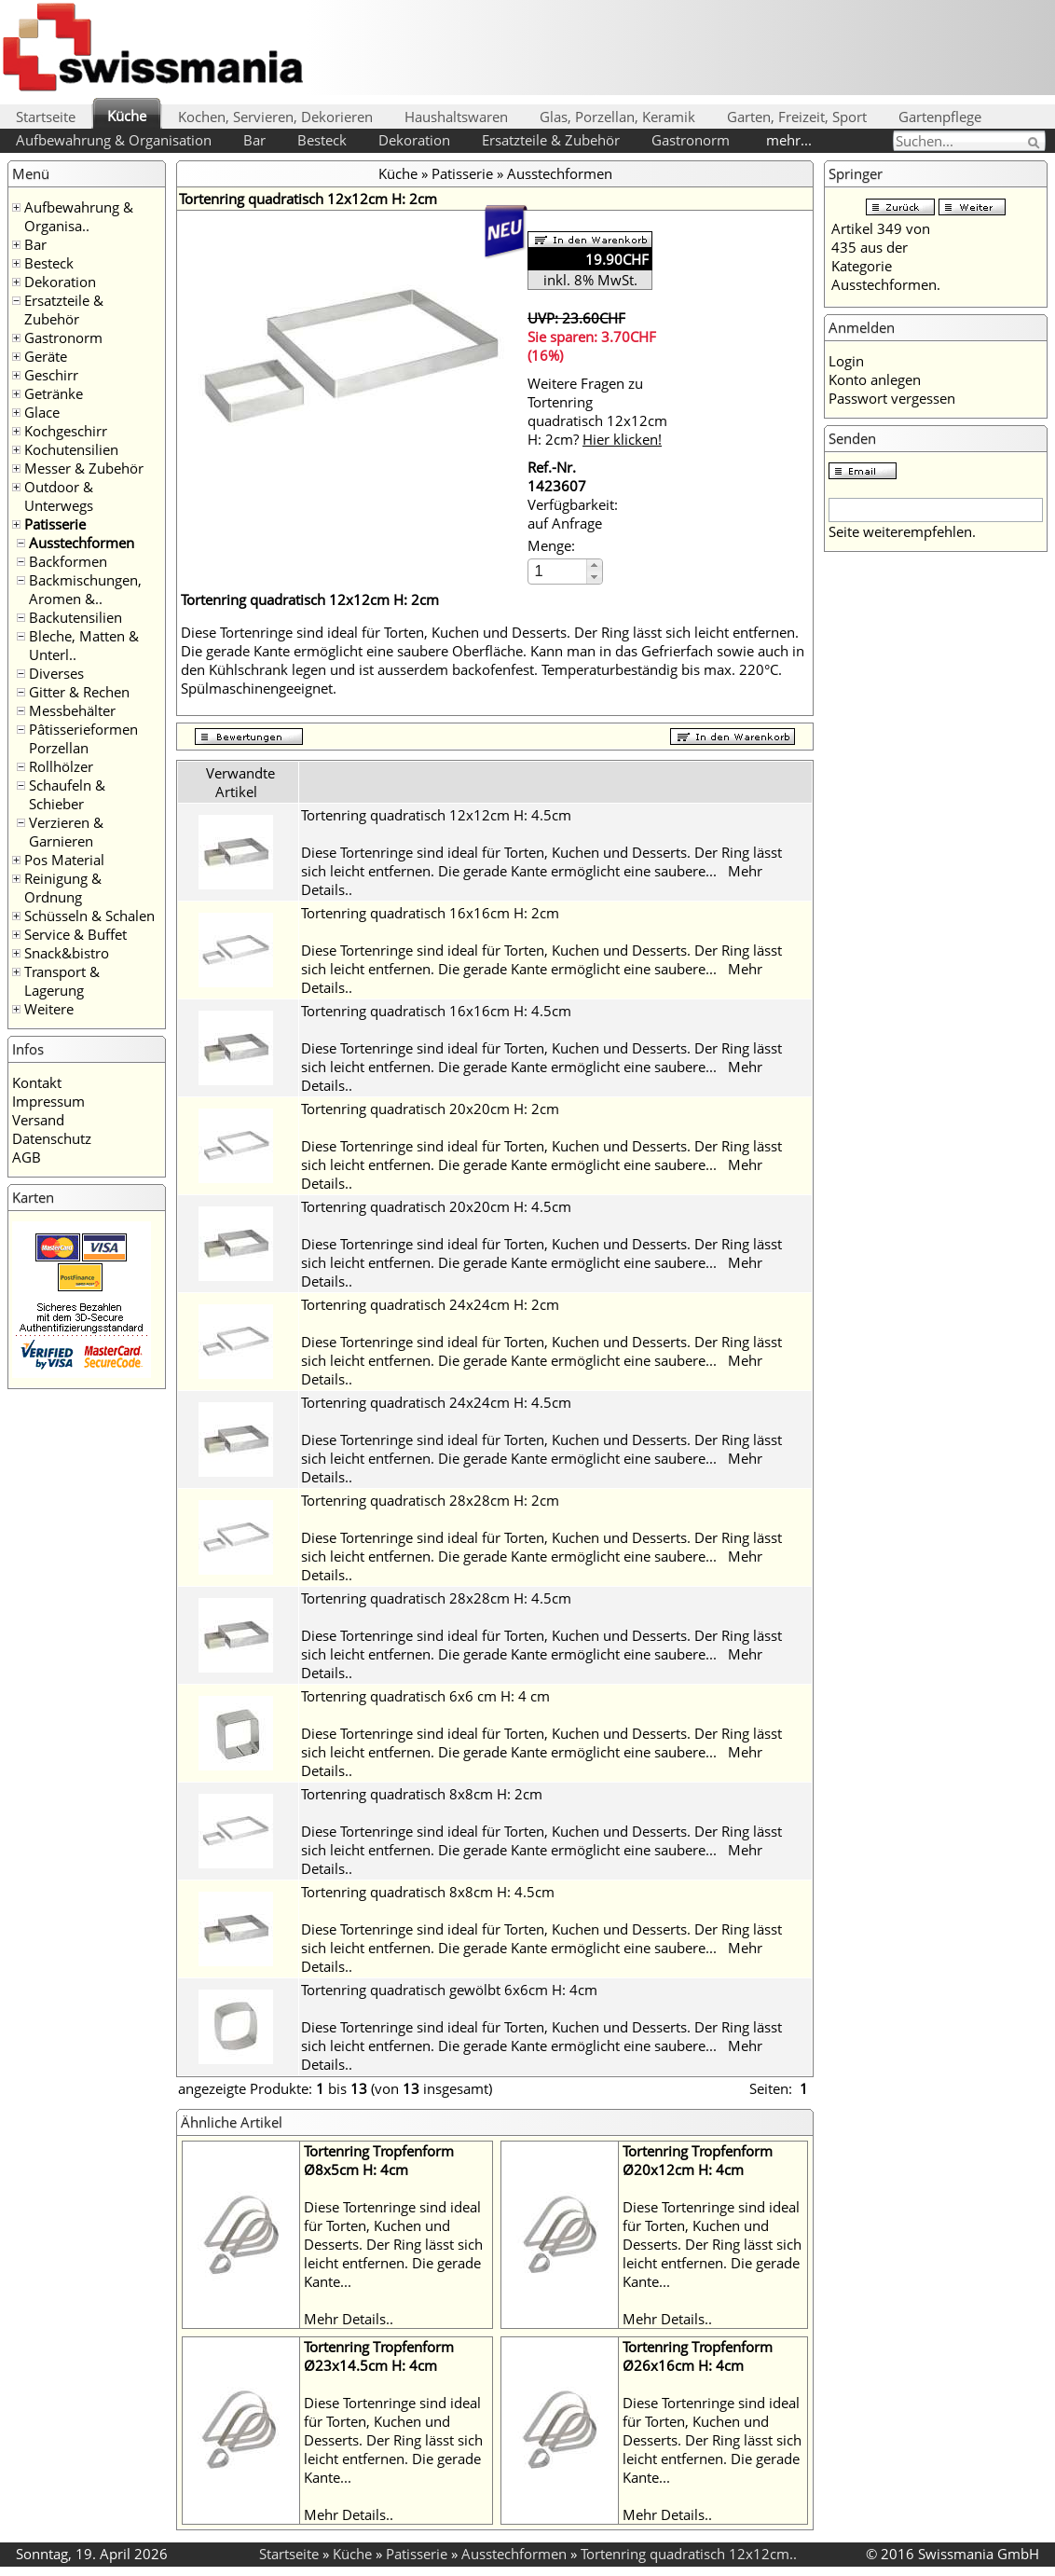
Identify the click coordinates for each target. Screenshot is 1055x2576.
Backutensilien (75, 617)
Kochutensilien (71, 449)
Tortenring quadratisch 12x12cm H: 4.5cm (436, 815)
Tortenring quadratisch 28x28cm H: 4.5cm (436, 1598)
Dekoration (414, 140)
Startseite (45, 116)
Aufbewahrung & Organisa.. (78, 216)
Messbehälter (72, 710)
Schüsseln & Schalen (89, 915)
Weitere (49, 1008)
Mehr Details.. (348, 2318)
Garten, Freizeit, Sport (797, 116)
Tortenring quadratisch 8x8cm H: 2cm (421, 1793)
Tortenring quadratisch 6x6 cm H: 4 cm (425, 1696)
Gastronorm (690, 140)
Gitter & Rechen (79, 691)
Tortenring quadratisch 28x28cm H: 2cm (430, 1500)
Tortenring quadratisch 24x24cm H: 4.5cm (436, 1402)
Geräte (45, 356)
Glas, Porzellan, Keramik (617, 116)
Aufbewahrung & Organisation (114, 140)
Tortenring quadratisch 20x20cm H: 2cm (430, 1108)
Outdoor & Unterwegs (58, 496)
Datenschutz (51, 1138)
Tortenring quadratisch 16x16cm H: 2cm (430, 912)
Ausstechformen (81, 542)
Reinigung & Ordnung (63, 887)
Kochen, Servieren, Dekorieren (275, 116)
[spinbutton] (558, 571)
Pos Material (64, 859)
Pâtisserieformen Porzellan (83, 738)
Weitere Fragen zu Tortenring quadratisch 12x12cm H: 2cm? (597, 411)
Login (846, 360)
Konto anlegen (875, 379)
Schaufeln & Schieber (67, 794)
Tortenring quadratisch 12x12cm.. (689, 2553)
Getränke (53, 393)
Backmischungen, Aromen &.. (85, 589)
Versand (38, 1119)
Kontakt (37, 1082)
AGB (26, 1157)
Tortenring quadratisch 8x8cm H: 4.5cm (428, 1891)
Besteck (322, 140)
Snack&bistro (66, 953)
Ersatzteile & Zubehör (551, 140)
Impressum (48, 1101)
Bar (254, 140)
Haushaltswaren (456, 116)
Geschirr (51, 374)
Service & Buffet (75, 934)
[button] (594, 565)
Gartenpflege (939, 116)
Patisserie (55, 524)
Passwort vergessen (892, 398)
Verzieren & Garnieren (66, 831)
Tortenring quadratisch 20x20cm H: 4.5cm (436, 1206)
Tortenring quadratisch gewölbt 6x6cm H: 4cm (449, 1989)
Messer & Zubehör (84, 468)
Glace (42, 412)
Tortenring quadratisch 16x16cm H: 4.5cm (436, 1010)
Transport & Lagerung (62, 980)
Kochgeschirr (65, 430)
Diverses (56, 673)
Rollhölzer (61, 766)
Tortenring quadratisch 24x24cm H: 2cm (430, 1304)
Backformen (68, 561)
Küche (126, 115)
